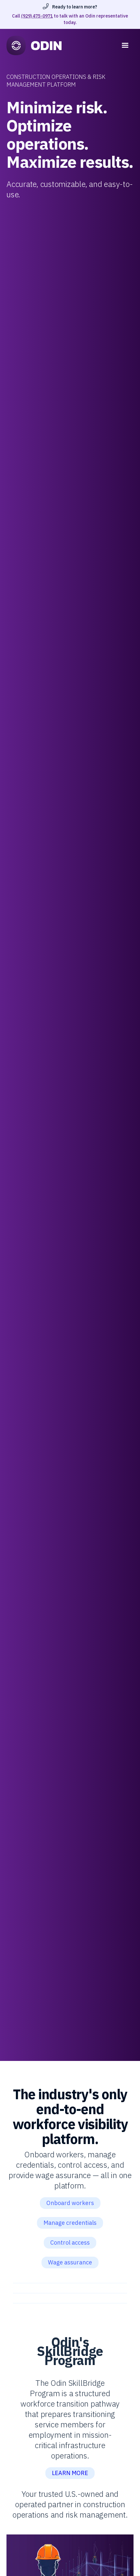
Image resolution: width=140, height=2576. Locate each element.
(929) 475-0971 (37, 16)
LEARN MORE (70, 2473)
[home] (63, 45)
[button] (125, 45)
